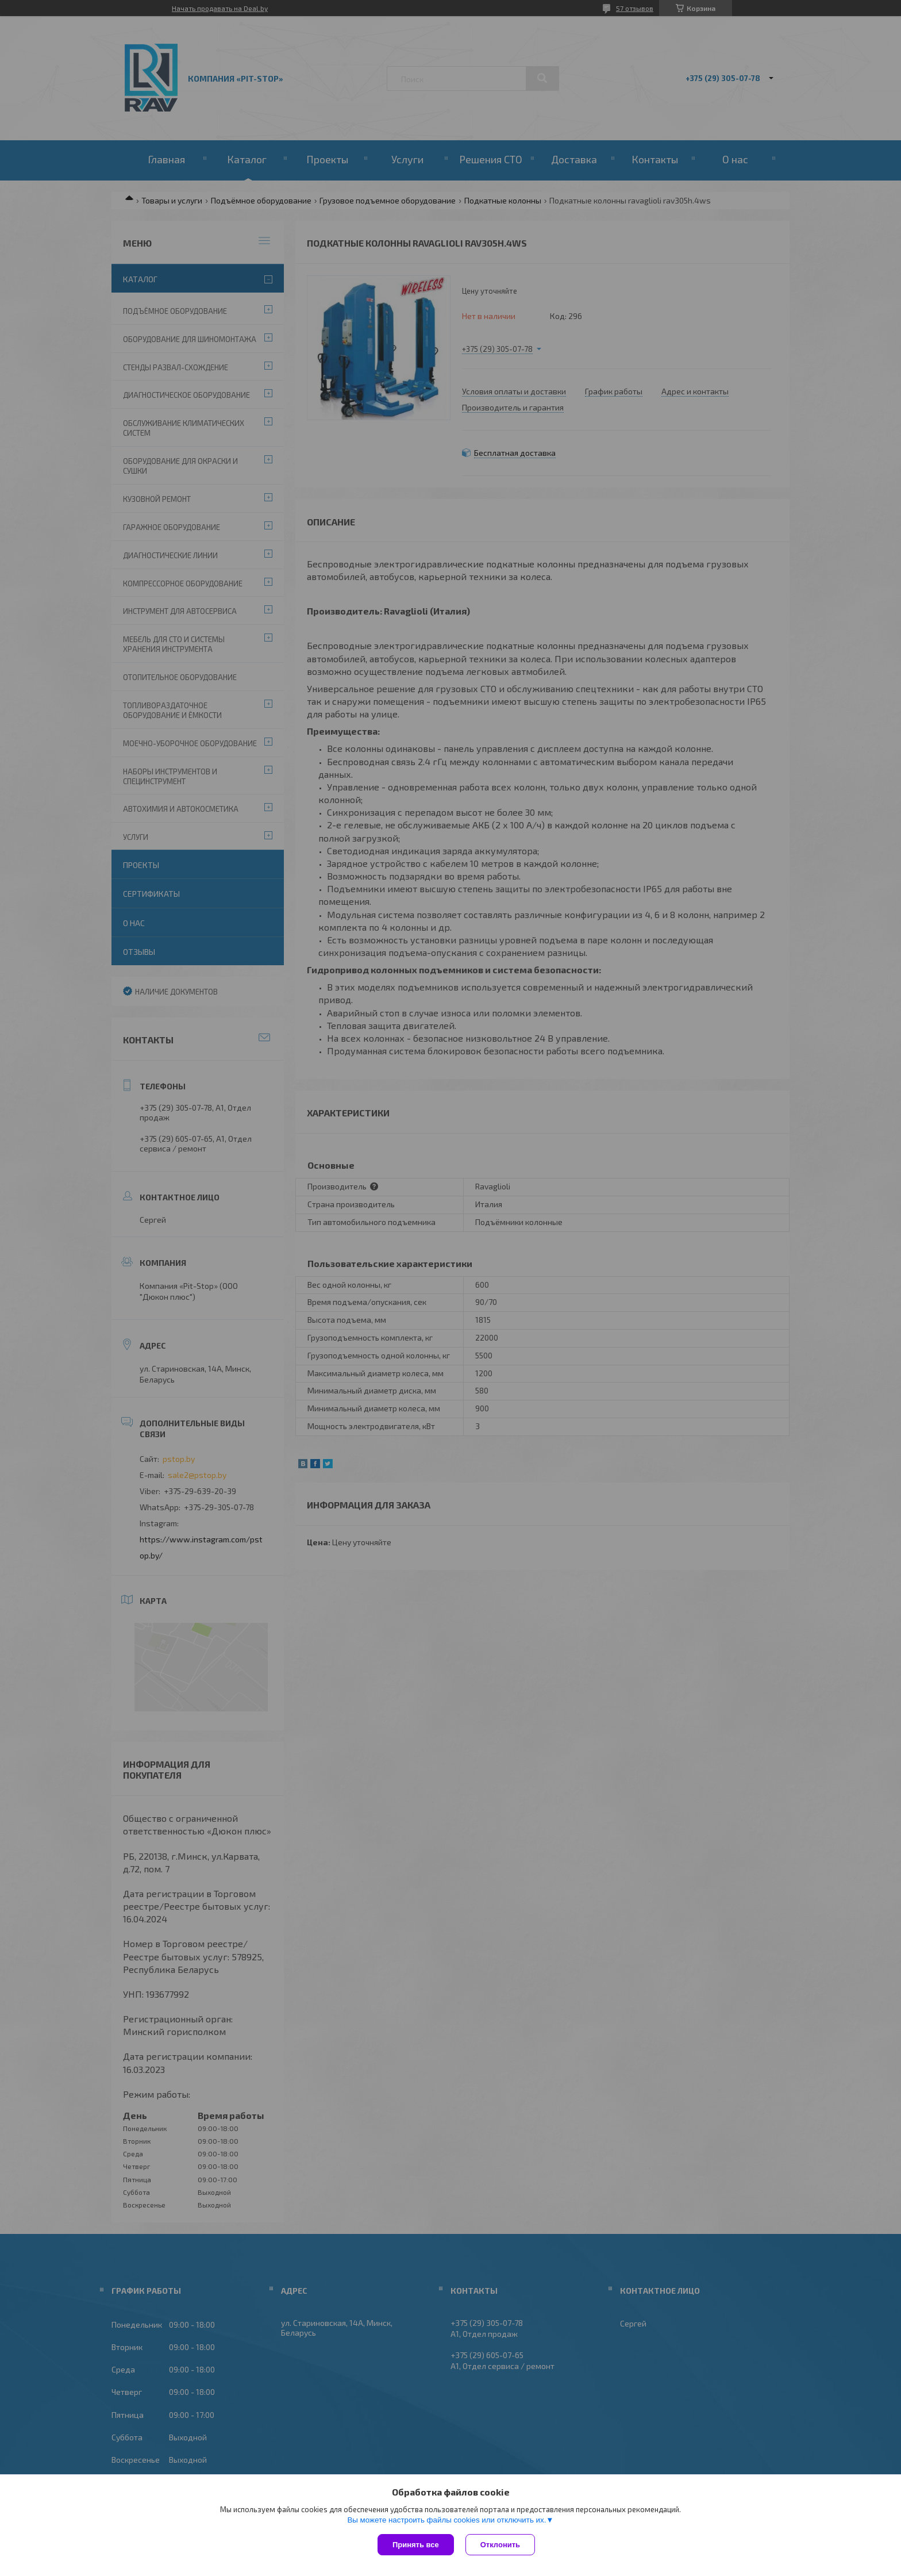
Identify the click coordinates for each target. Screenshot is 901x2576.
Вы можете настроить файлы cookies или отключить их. (446, 2520)
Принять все (415, 2544)
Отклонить (500, 2544)
